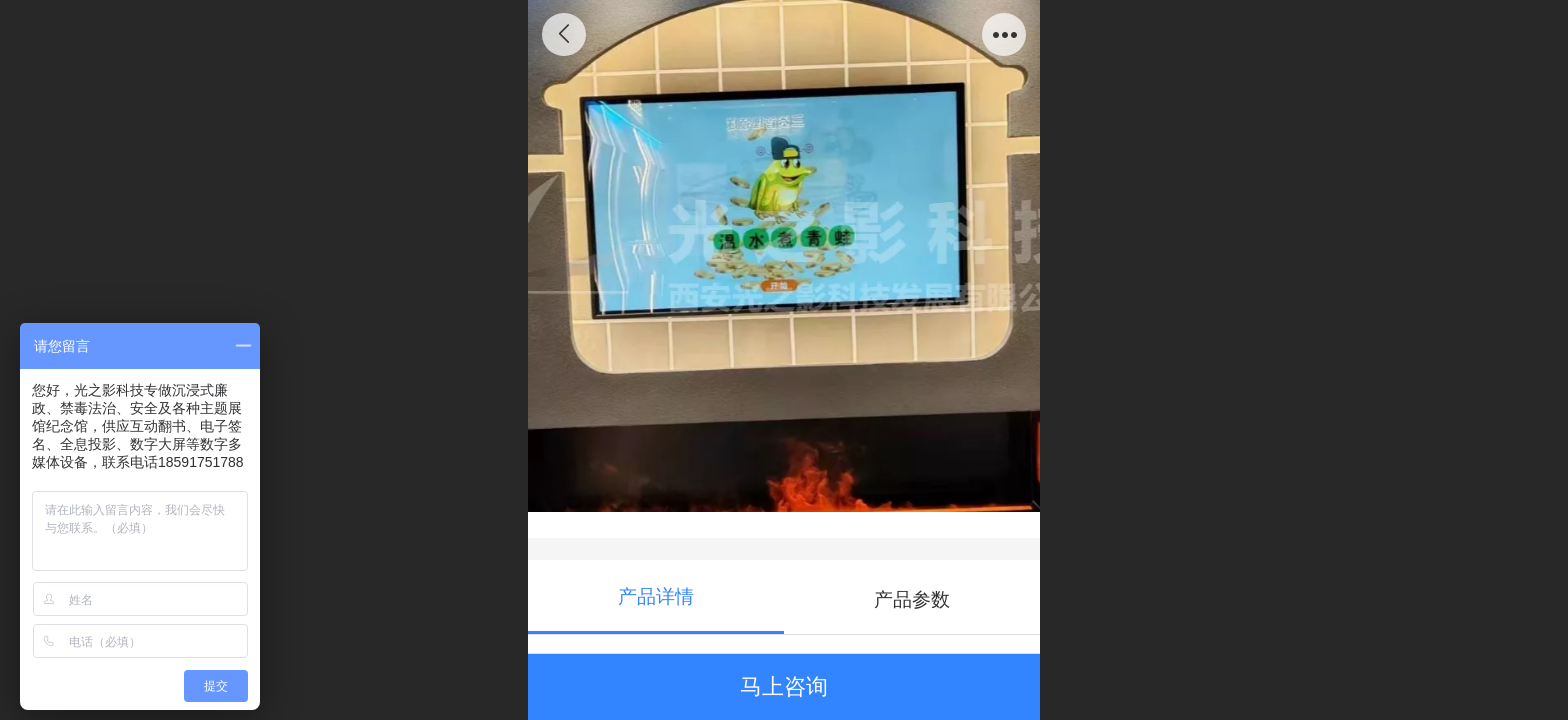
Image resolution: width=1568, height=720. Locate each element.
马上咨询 (784, 686)
